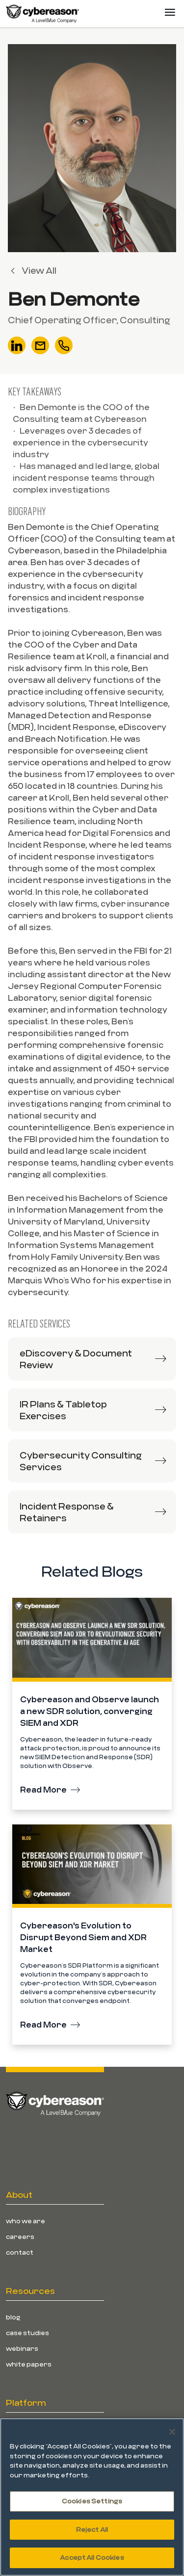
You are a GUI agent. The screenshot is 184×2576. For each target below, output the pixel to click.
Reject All (92, 2529)
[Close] (172, 2432)
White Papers (29, 2364)
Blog (13, 2317)
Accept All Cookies (92, 2557)
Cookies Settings (92, 2501)
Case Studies (27, 2333)
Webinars (22, 2348)
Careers (20, 2236)
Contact (19, 2252)
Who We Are (25, 2221)
